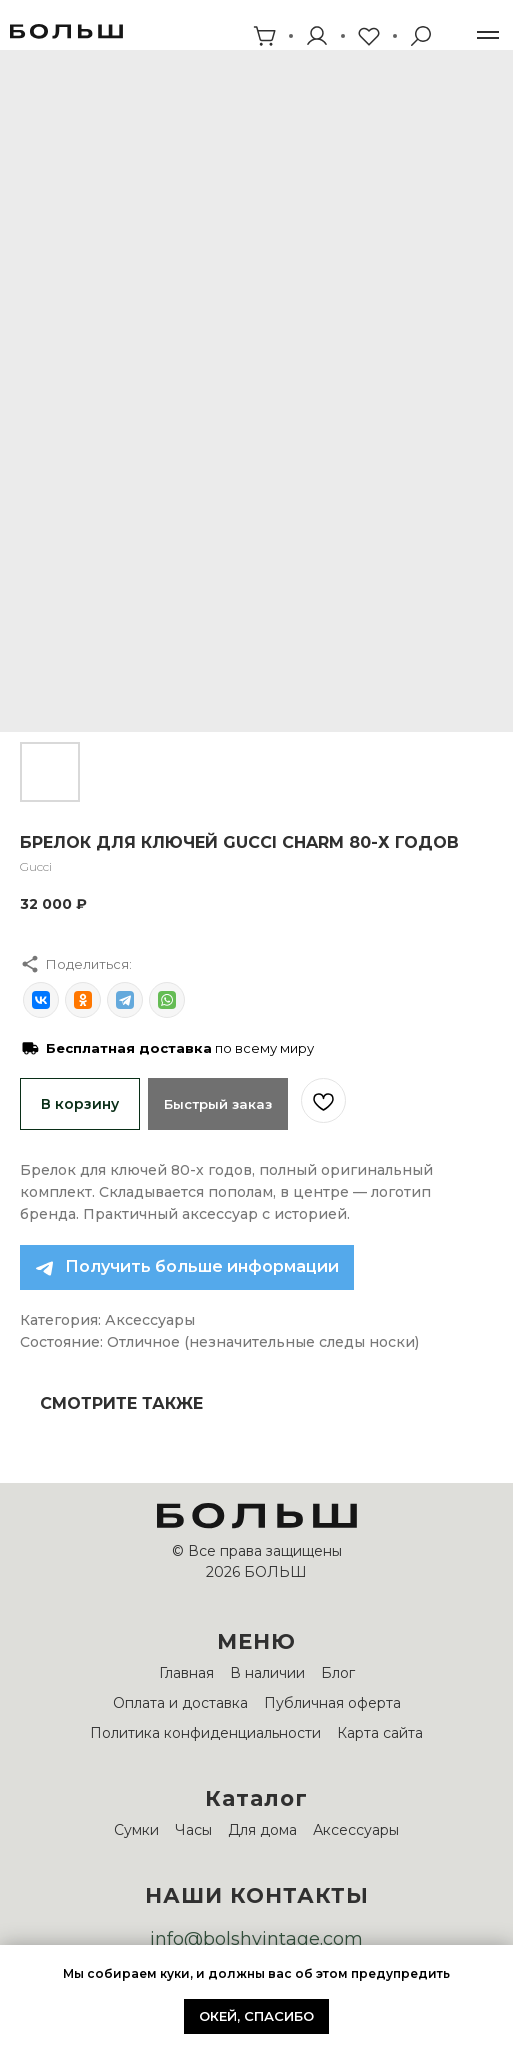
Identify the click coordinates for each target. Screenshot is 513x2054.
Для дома (262, 1830)
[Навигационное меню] (488, 35)
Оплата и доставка (180, 1703)
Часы (193, 1830)
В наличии (267, 1673)
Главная (186, 1673)
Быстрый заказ (218, 1104)
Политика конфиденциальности (205, 1733)
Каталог (256, 1798)
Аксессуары (356, 1830)
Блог (338, 1673)
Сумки (136, 1830)
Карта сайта (380, 1733)
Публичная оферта (332, 1703)
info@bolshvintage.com (256, 1939)
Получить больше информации (202, 1266)
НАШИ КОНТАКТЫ (257, 1895)
